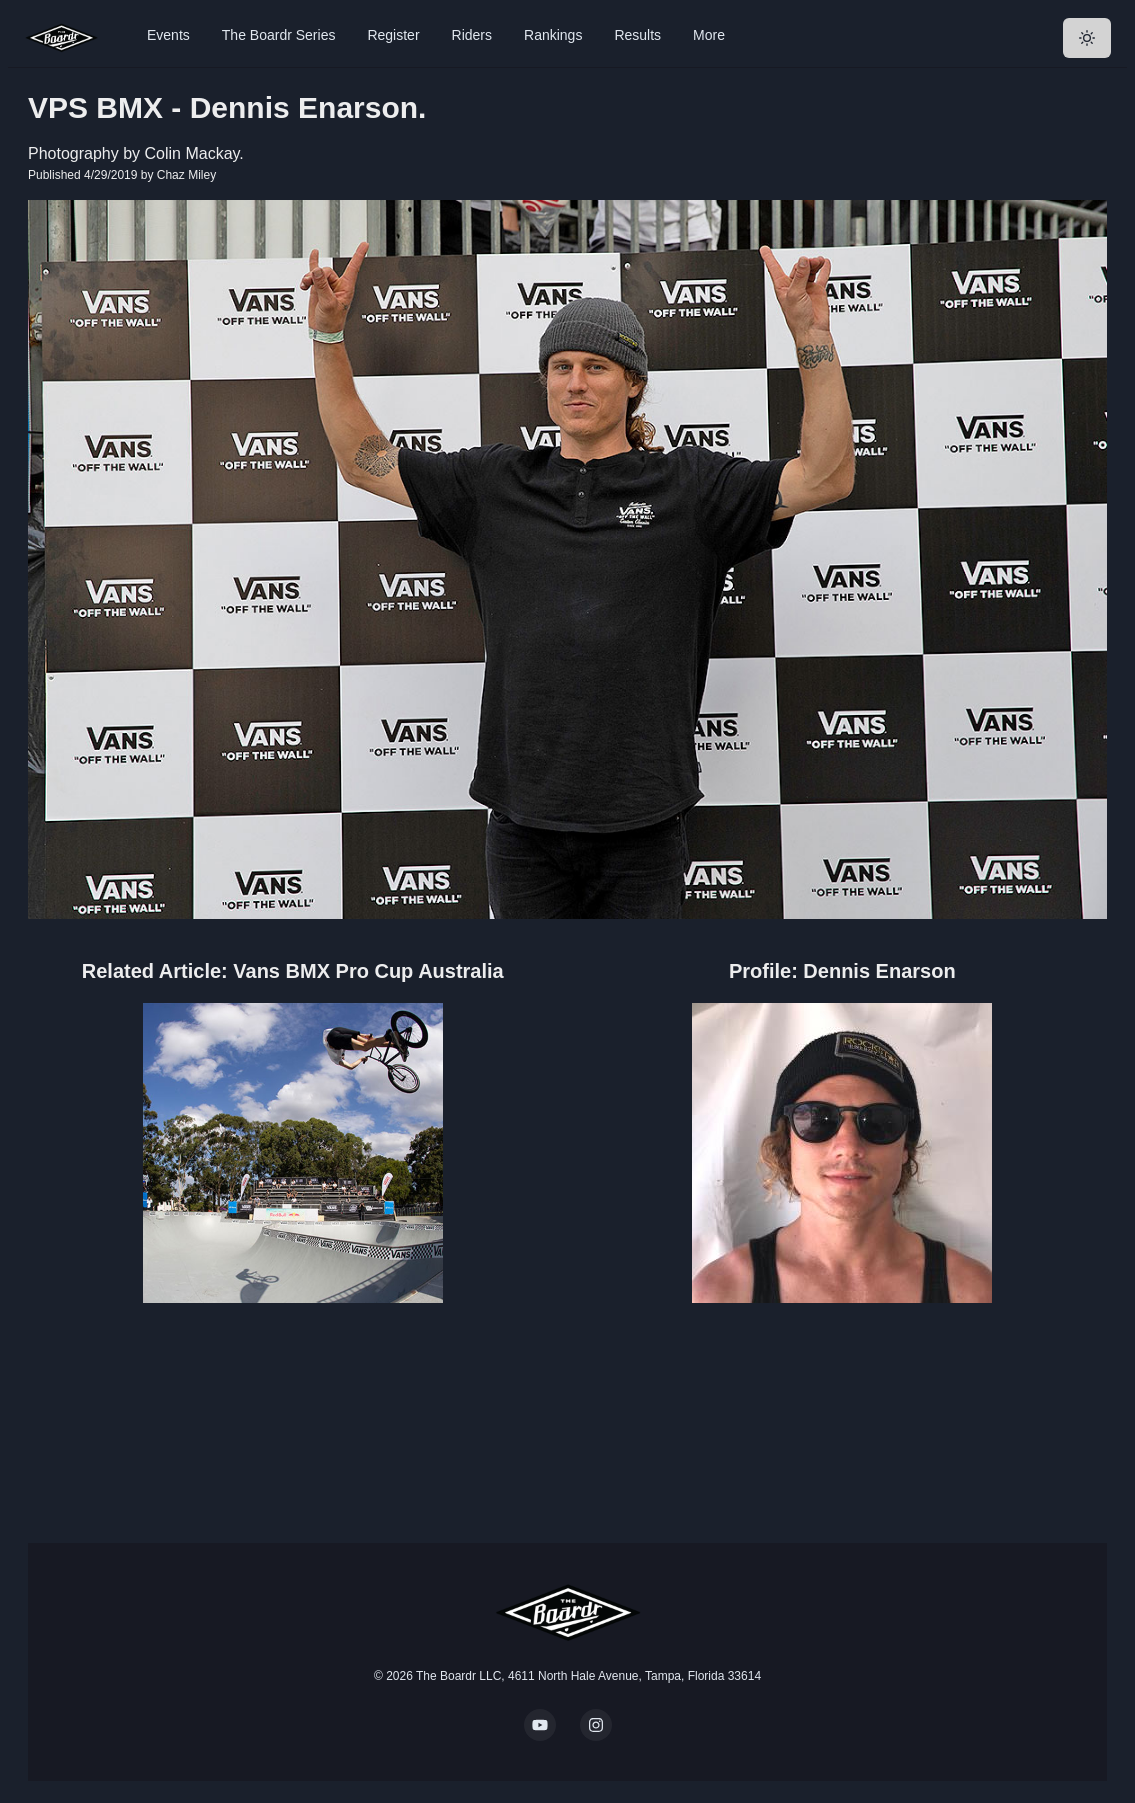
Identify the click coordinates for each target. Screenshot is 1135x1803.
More (709, 35)
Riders (472, 35)
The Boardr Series (279, 35)
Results (637, 35)
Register (393, 35)
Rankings (553, 35)
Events (168, 35)
